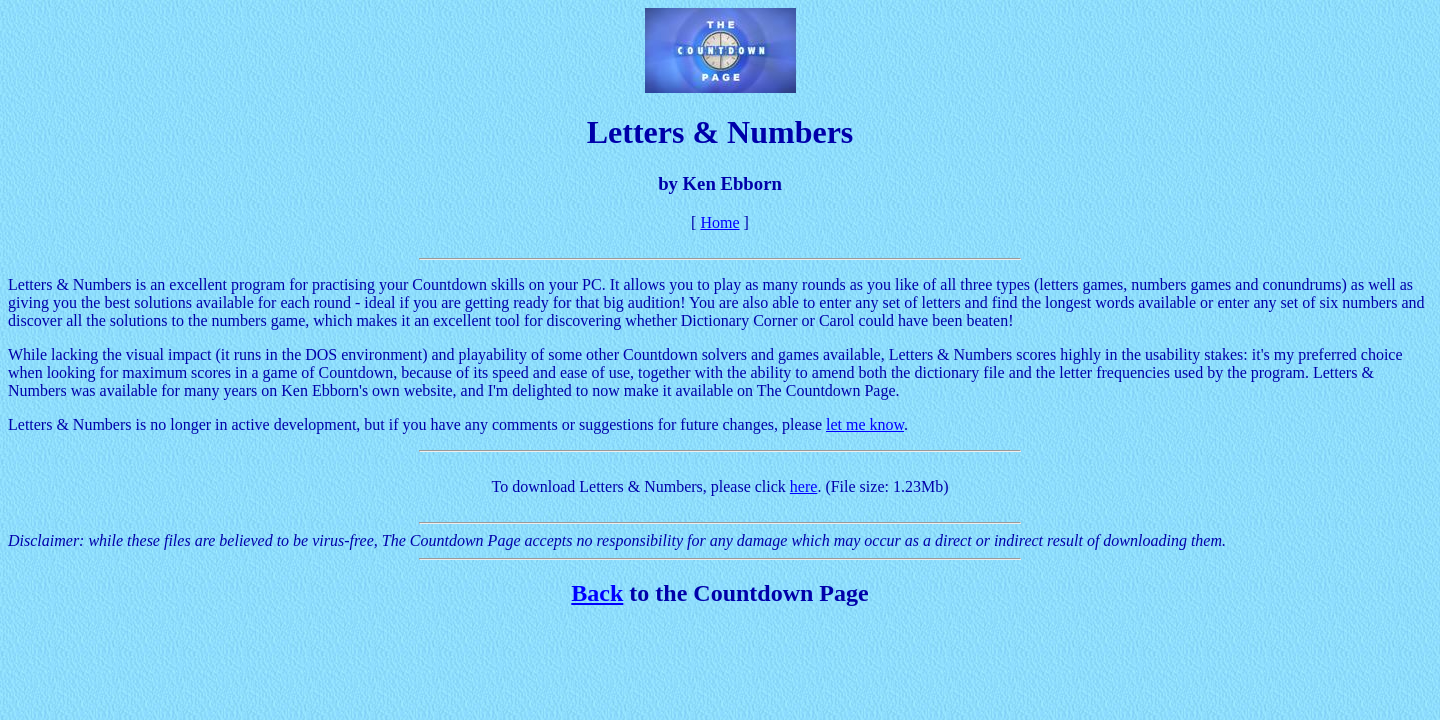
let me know (865, 424)
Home (719, 222)
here (804, 486)
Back (597, 593)
